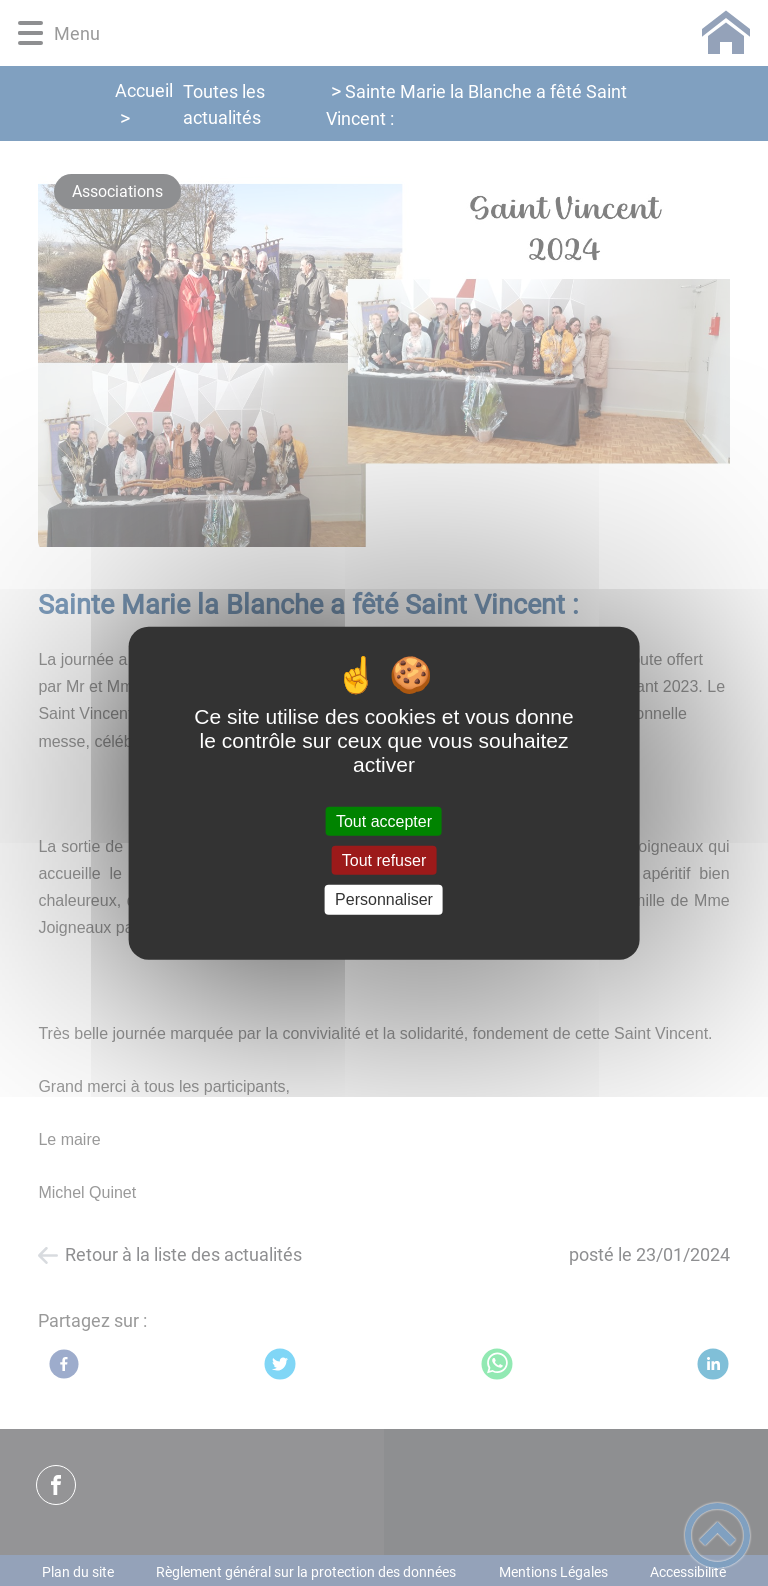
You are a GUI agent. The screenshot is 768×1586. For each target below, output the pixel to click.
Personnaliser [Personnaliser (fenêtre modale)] (384, 899)
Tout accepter (384, 821)
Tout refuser (384, 860)
